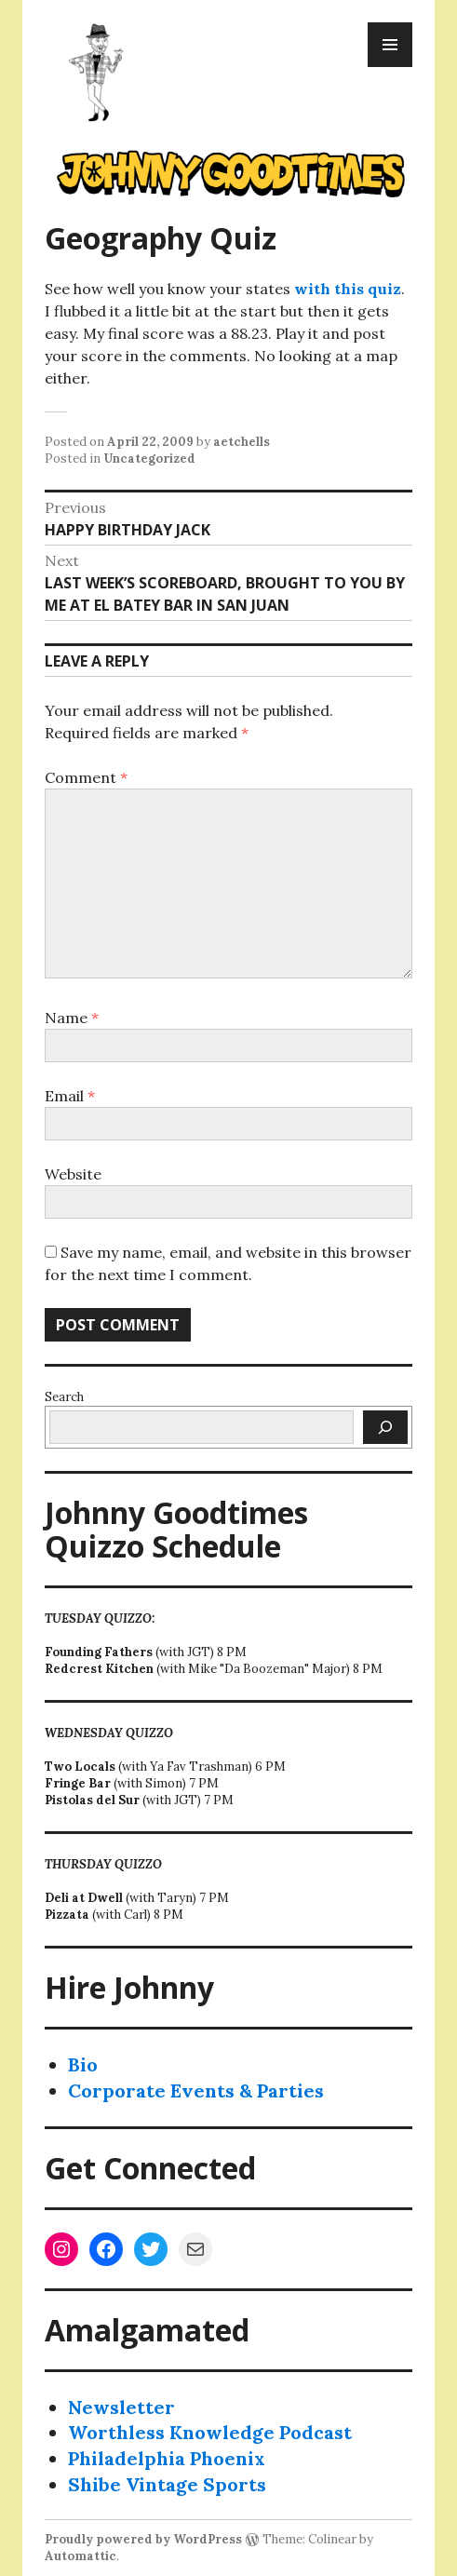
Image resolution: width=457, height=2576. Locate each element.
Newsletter (121, 2407)
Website (73, 1174)
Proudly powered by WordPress (143, 2539)
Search (64, 1397)
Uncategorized (149, 458)
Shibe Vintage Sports (167, 2484)
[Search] (385, 1427)
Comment (86, 777)
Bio (83, 2064)
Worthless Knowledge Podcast (210, 2432)
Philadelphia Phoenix (166, 2458)
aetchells (241, 442)
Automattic (80, 2556)
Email (70, 1095)
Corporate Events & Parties (196, 2090)
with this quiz (347, 288)
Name (72, 1017)
